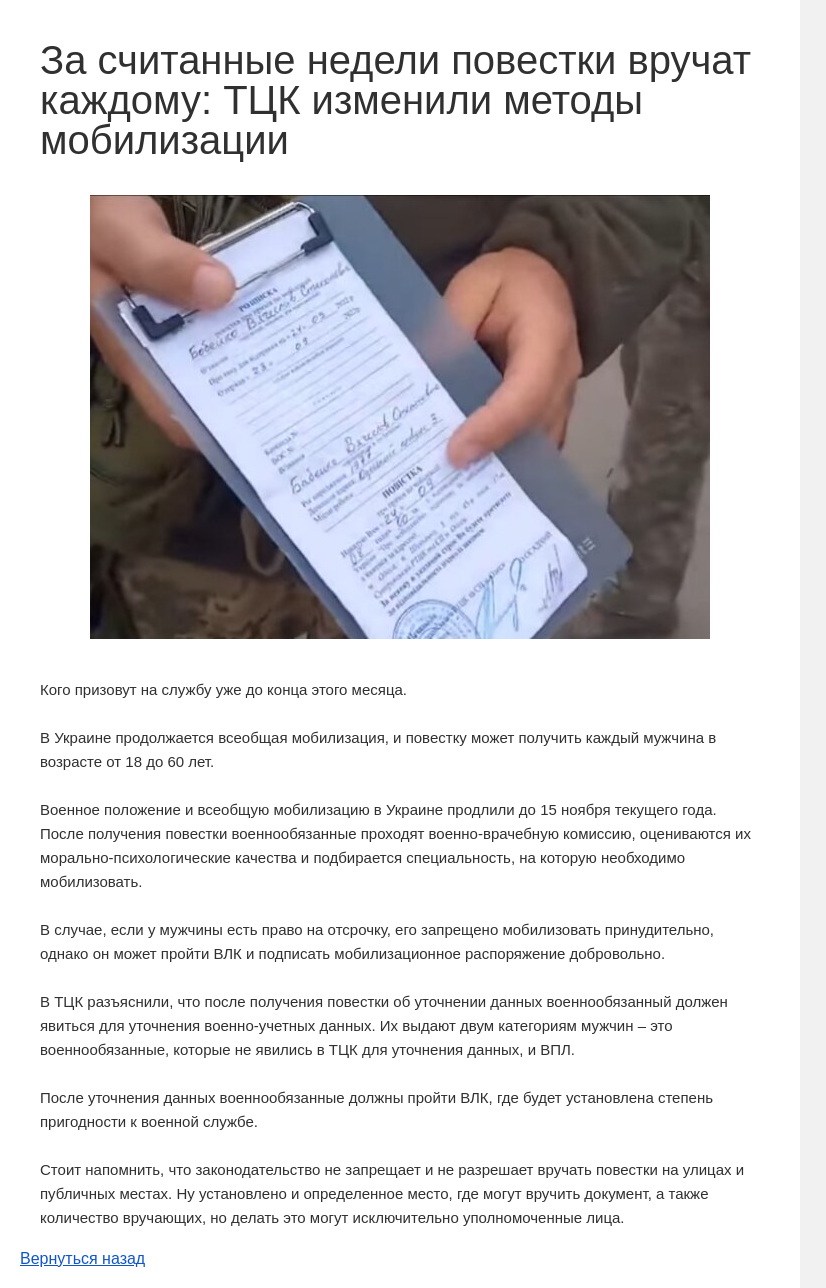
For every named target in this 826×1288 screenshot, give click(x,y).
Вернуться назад (82, 1258)
